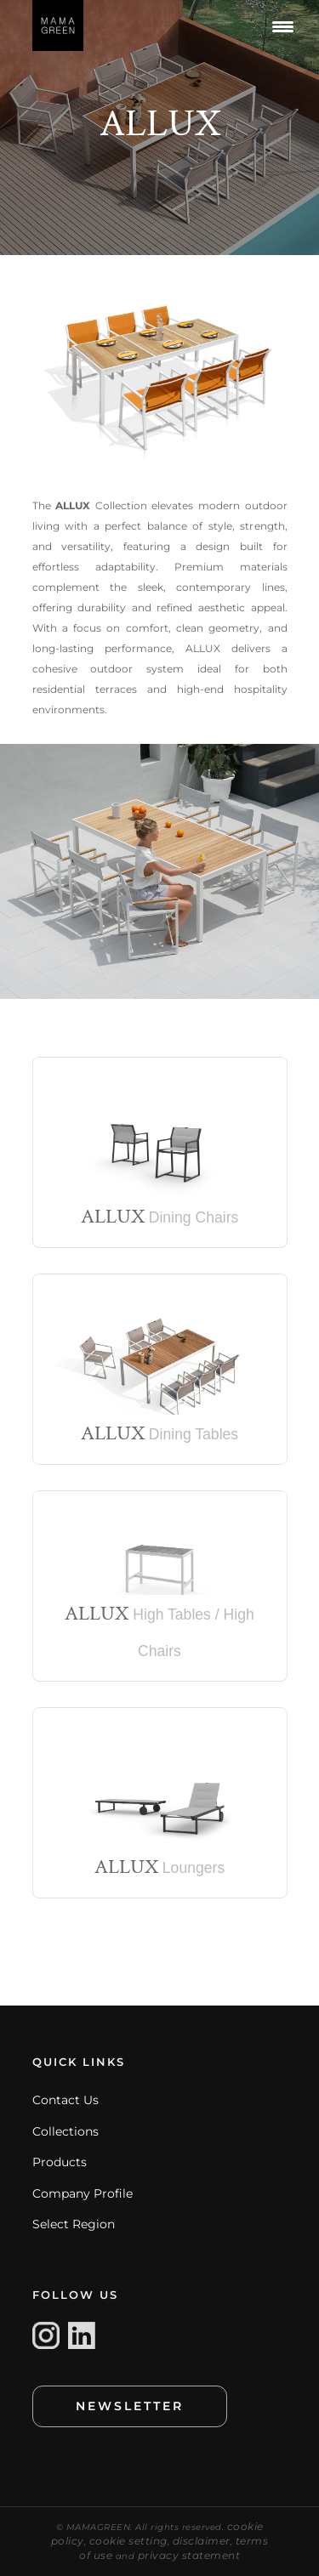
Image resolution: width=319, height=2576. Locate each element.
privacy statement (189, 2555)
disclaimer (202, 2540)
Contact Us (65, 2100)
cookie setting (128, 2540)
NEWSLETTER (130, 2406)
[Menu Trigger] (283, 26)
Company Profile (82, 2193)
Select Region (73, 2224)
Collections (65, 2131)
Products (59, 2162)
